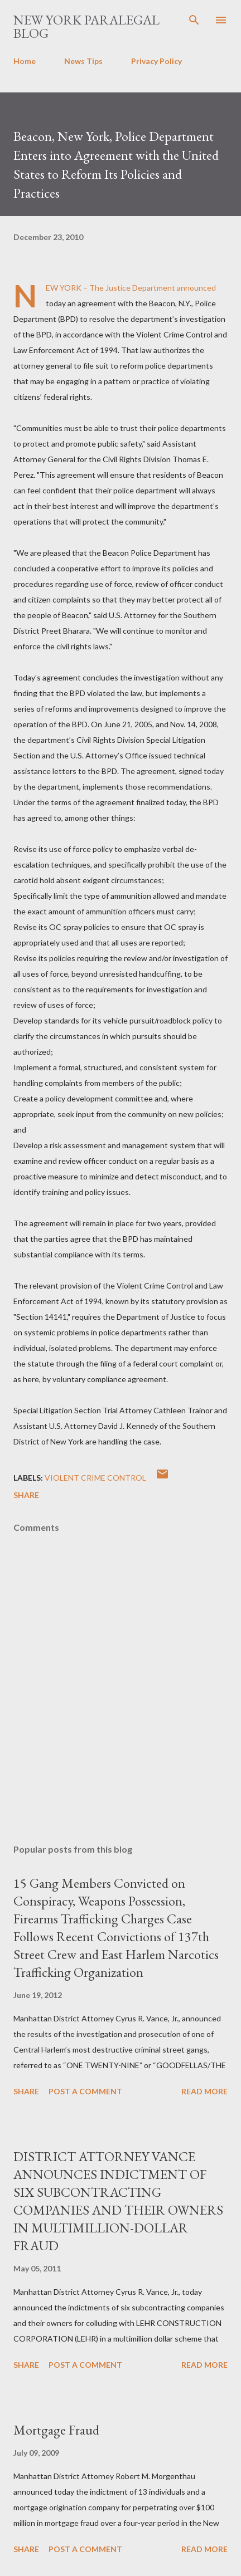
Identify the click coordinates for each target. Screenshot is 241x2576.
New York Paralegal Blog (86, 26)
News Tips (83, 61)
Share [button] (26, 1495)
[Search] (194, 20)
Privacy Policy (156, 61)
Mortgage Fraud (56, 2429)
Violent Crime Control (95, 1477)
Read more (204, 2091)
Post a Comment (85, 2091)
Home (24, 61)
